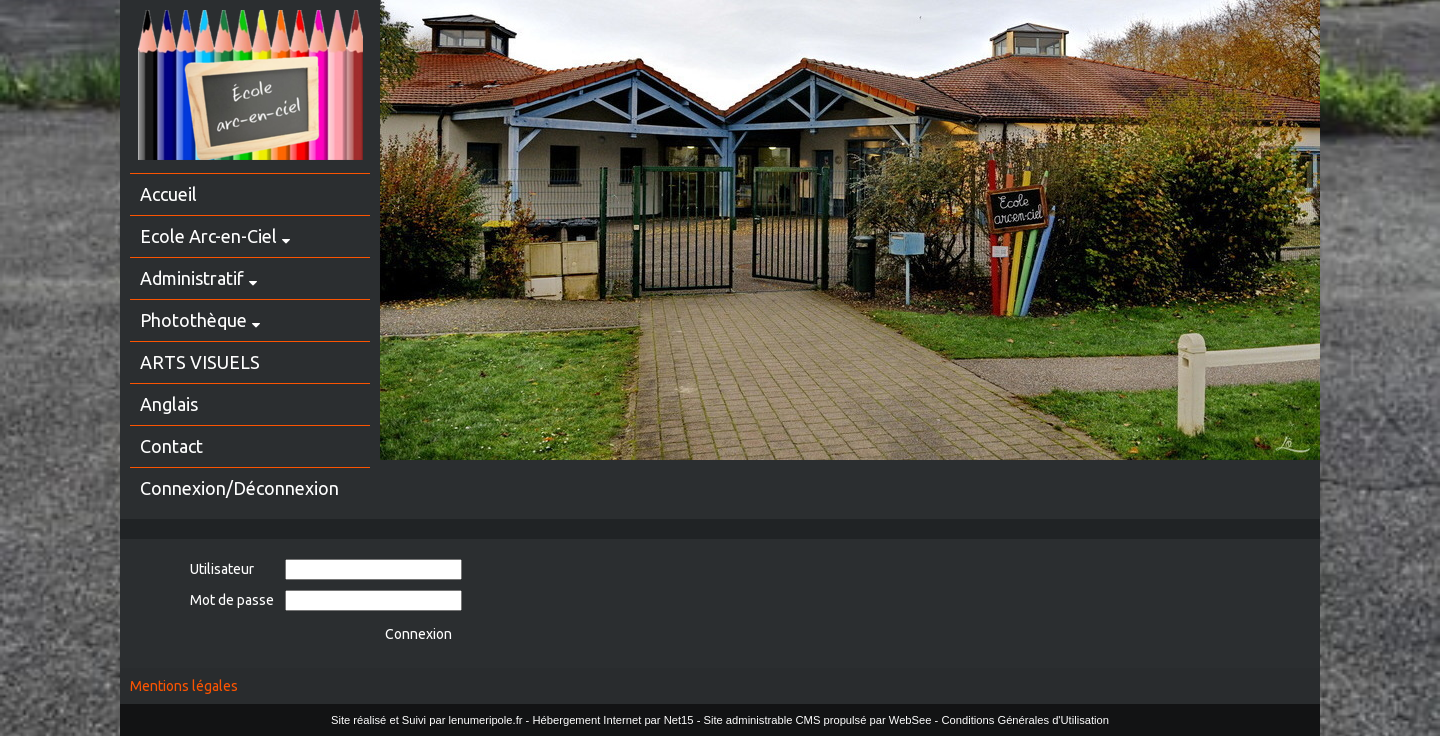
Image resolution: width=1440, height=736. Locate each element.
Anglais (169, 404)
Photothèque (193, 320)
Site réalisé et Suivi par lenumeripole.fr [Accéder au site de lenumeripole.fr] (427, 720)
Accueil (168, 194)
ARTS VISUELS (200, 362)
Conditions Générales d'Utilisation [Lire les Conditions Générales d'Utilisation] (1025, 720)
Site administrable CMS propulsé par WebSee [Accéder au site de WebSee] (817, 720)
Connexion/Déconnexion (239, 488)
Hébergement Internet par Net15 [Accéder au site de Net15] (612, 720)
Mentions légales (184, 686)
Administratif (192, 278)
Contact (171, 446)
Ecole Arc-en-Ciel (208, 236)
